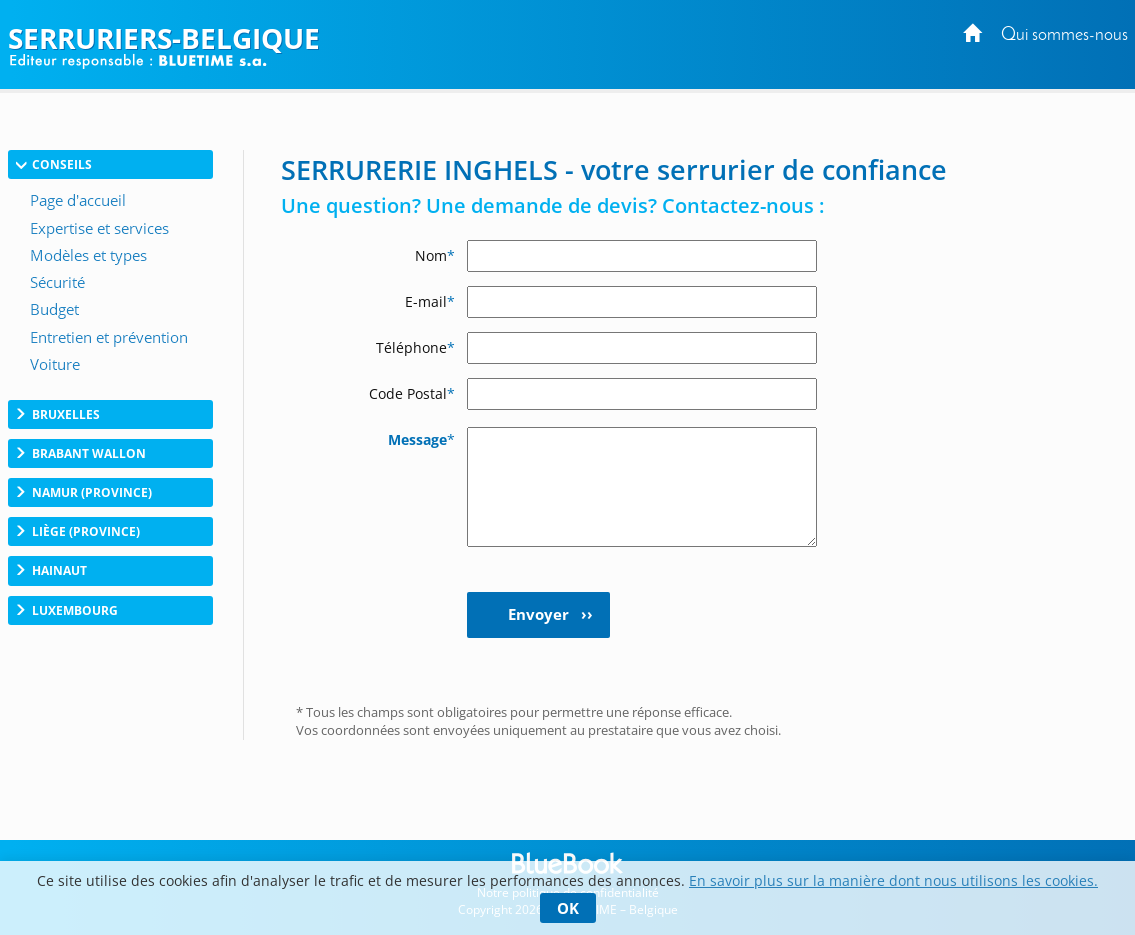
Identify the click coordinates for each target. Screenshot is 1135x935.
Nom (435, 255)
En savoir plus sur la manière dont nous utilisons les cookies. (893, 880)
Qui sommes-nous (1064, 35)
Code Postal (412, 393)
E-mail (430, 301)
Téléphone (415, 347)
